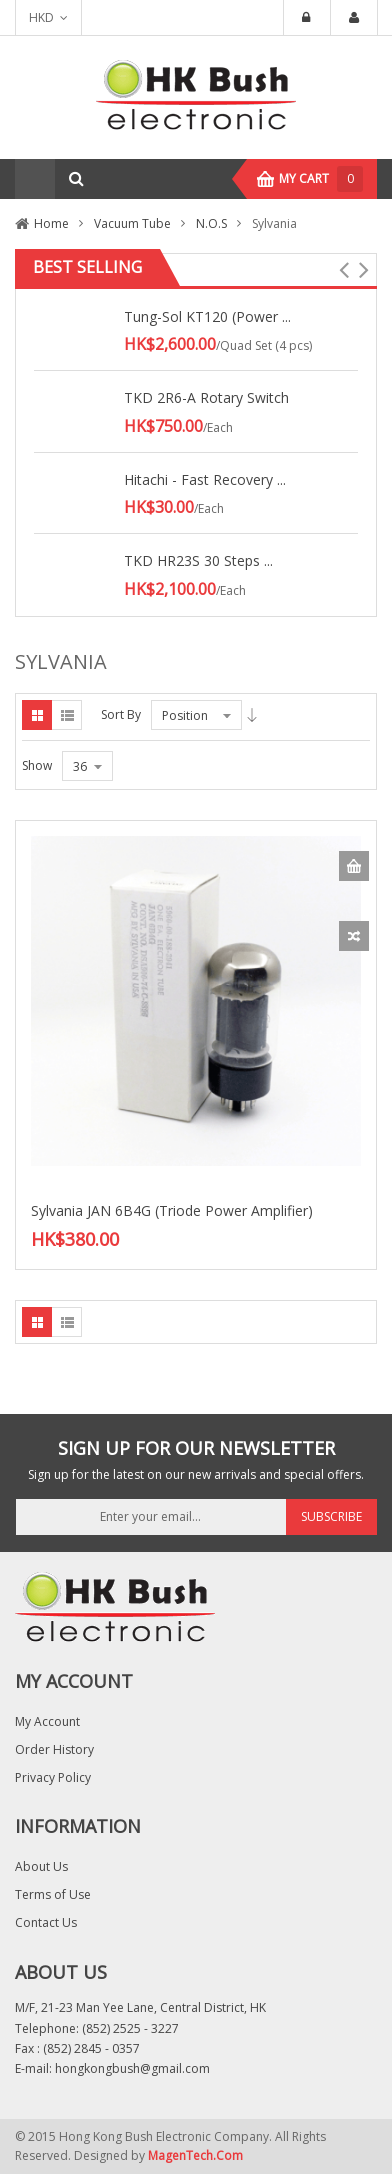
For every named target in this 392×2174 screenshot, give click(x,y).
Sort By (121, 714)
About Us (41, 1866)
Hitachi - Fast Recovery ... (205, 479)
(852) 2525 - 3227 (130, 2028)
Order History (54, 1749)
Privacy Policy (53, 1777)
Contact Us (46, 1922)
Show (37, 765)
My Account (47, 1721)
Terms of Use (53, 1894)
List (67, 715)
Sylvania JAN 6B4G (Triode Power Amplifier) (172, 1210)
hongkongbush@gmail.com (132, 2068)
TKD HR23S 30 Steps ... (198, 560)
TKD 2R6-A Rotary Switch (206, 397)
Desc (252, 715)
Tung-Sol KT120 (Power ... (207, 316)
